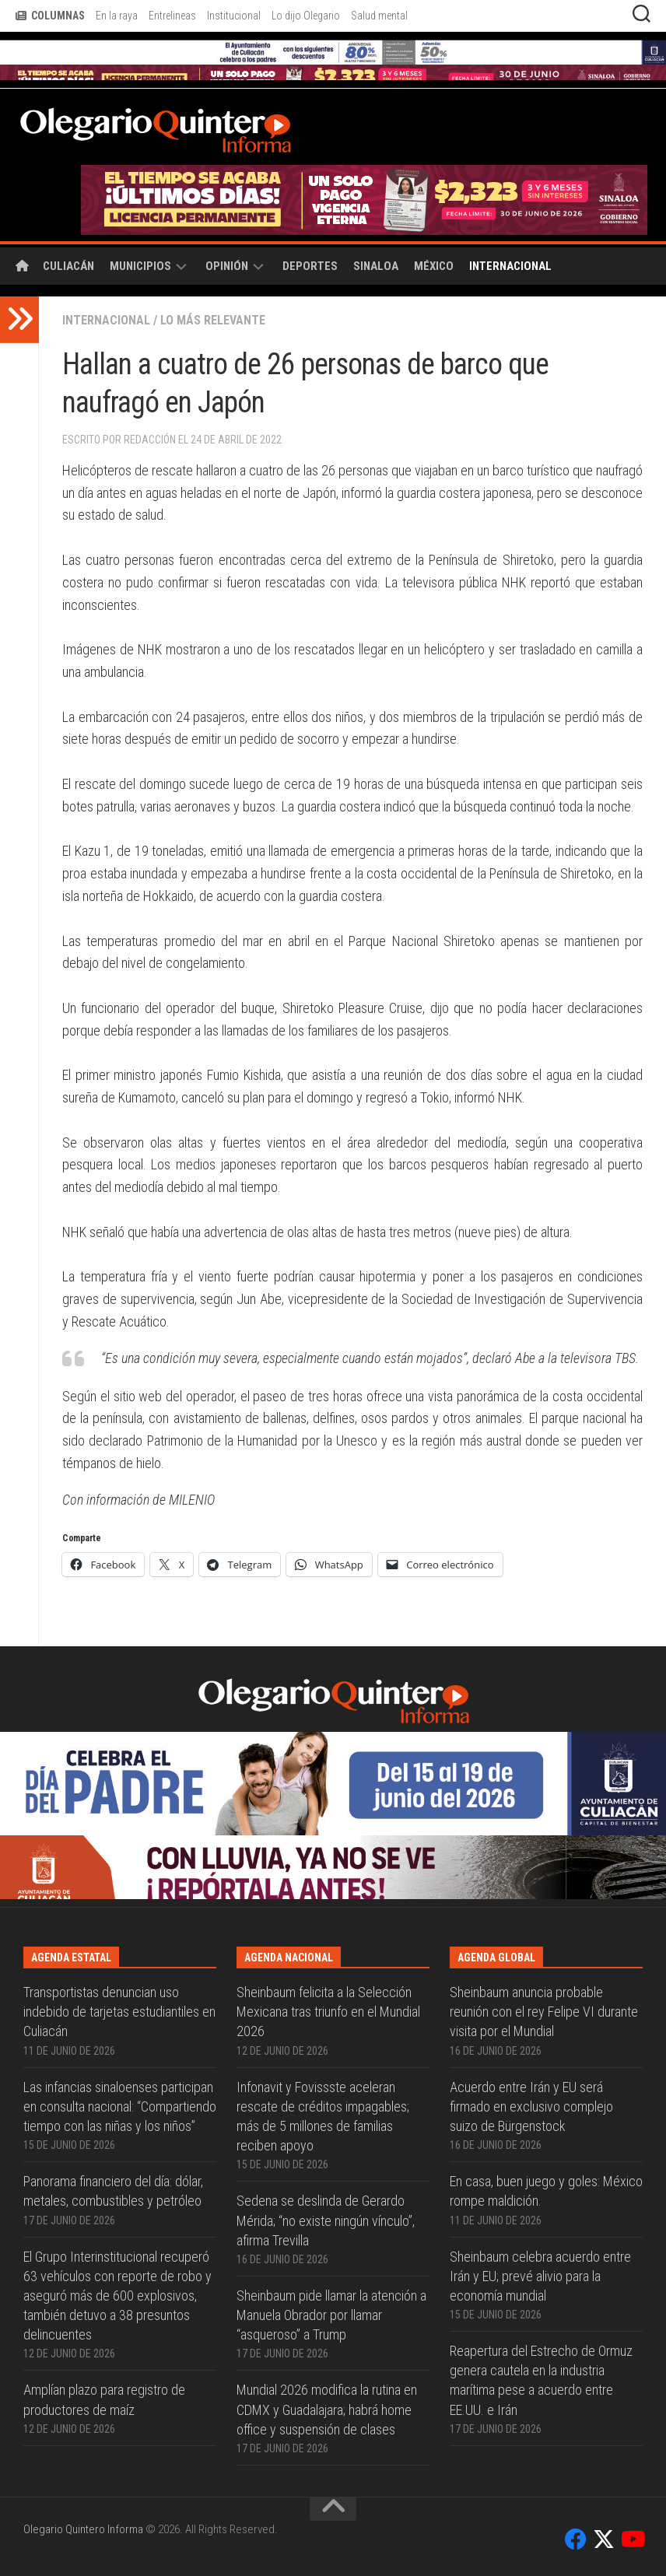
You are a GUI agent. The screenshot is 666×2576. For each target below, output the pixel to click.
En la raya (117, 15)
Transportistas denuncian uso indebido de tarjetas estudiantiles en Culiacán (119, 2011)
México (434, 266)
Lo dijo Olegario (306, 15)
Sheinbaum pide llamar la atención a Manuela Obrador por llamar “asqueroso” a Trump (331, 2315)
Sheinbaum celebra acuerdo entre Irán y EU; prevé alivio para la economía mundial (540, 2276)
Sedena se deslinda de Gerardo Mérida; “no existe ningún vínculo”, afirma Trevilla (326, 2220)
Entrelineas (172, 15)
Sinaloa (375, 266)
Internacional (510, 266)
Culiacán (68, 266)
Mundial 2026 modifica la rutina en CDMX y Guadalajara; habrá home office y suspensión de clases (327, 2409)
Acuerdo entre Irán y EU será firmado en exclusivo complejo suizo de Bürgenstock (531, 2106)
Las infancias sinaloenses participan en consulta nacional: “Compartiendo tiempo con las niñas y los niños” (119, 2106)
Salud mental (379, 15)
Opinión (226, 266)
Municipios (140, 266)
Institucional (234, 15)
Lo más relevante (212, 320)
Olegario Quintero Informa (83, 2529)
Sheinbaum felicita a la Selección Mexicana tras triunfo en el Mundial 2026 (328, 2011)
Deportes (310, 266)
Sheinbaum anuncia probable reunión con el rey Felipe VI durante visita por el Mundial (544, 2011)
